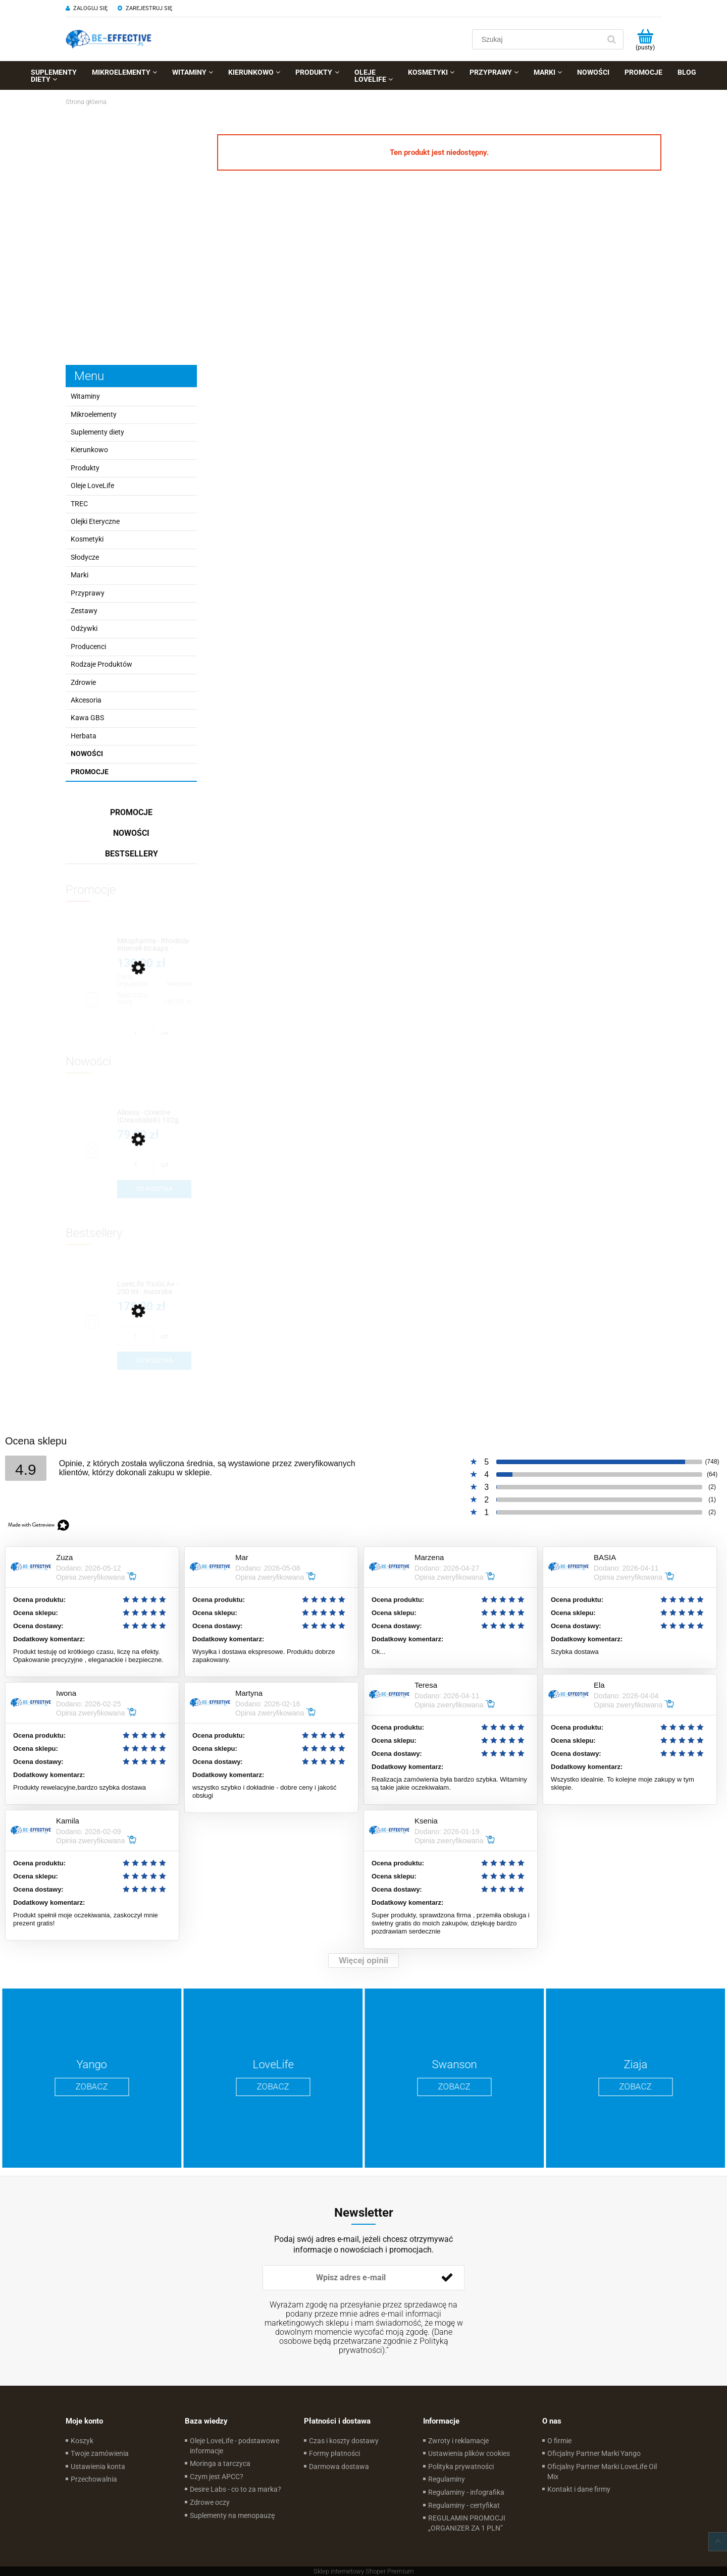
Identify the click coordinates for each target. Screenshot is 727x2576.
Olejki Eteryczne (95, 521)
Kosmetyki (87, 539)
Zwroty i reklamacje (458, 2441)
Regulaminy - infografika (466, 2492)
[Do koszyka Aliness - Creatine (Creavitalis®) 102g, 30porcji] (154, 1189)
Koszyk (82, 2441)
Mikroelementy (94, 414)
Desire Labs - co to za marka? (235, 2489)
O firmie (559, 2441)
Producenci (88, 646)
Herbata (83, 736)
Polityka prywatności (461, 2466)
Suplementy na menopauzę (232, 2515)
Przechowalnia (94, 2479)
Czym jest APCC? (216, 2477)
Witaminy (85, 396)
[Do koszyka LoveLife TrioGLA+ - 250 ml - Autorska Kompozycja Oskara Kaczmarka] (154, 1361)
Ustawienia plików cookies (469, 2453)
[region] (131, 233)
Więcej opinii (363, 1960)
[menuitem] (53, 75)
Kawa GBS (87, 718)
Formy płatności (334, 2453)
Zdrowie (83, 682)
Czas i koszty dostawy (344, 2441)
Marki (79, 575)
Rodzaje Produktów (101, 664)
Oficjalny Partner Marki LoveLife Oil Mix (602, 2471)
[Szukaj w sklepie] (538, 39)
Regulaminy (446, 2479)
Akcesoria (86, 700)
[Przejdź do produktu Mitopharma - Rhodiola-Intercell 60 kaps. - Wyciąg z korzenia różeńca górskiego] (154, 945)
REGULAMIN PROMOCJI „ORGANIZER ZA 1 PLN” (466, 2523)
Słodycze (85, 557)
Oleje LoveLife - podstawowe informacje (234, 2446)
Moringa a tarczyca (220, 2463)
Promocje (90, 772)
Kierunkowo (89, 450)
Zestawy (84, 611)
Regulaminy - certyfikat (464, 2505)
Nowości (87, 753)
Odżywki (84, 628)
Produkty (85, 468)
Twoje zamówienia (100, 2453)
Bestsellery (131, 853)
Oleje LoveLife (92, 485)
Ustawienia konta (98, 2466)
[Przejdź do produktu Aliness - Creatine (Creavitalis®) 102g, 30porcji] (154, 1117)
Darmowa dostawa (339, 2466)
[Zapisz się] (446, 2277)
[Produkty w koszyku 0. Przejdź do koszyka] (645, 39)
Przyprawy (88, 593)
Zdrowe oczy (210, 2502)
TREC (79, 504)
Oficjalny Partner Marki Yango (594, 2453)
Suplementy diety (97, 432)
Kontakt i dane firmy (578, 2489)
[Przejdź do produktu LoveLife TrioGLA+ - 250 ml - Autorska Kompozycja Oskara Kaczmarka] (154, 1288)
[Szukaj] (611, 39)
